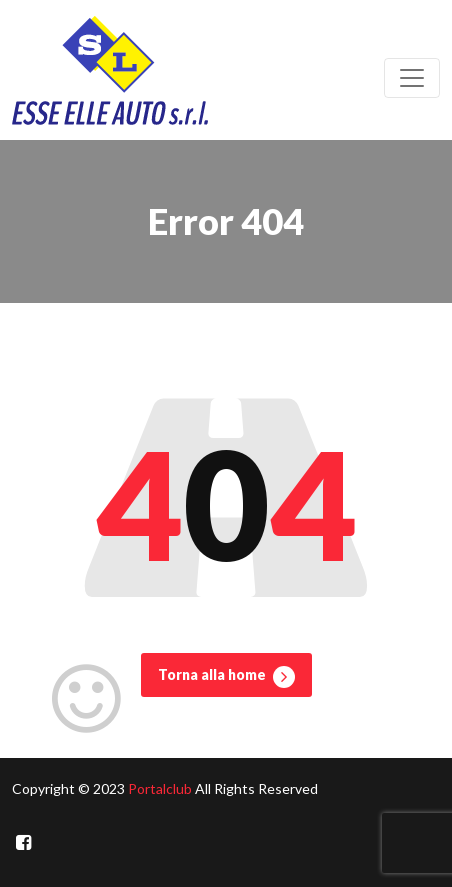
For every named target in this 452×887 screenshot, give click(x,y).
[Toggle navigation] (412, 78)
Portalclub (160, 788)
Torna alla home (226, 677)
